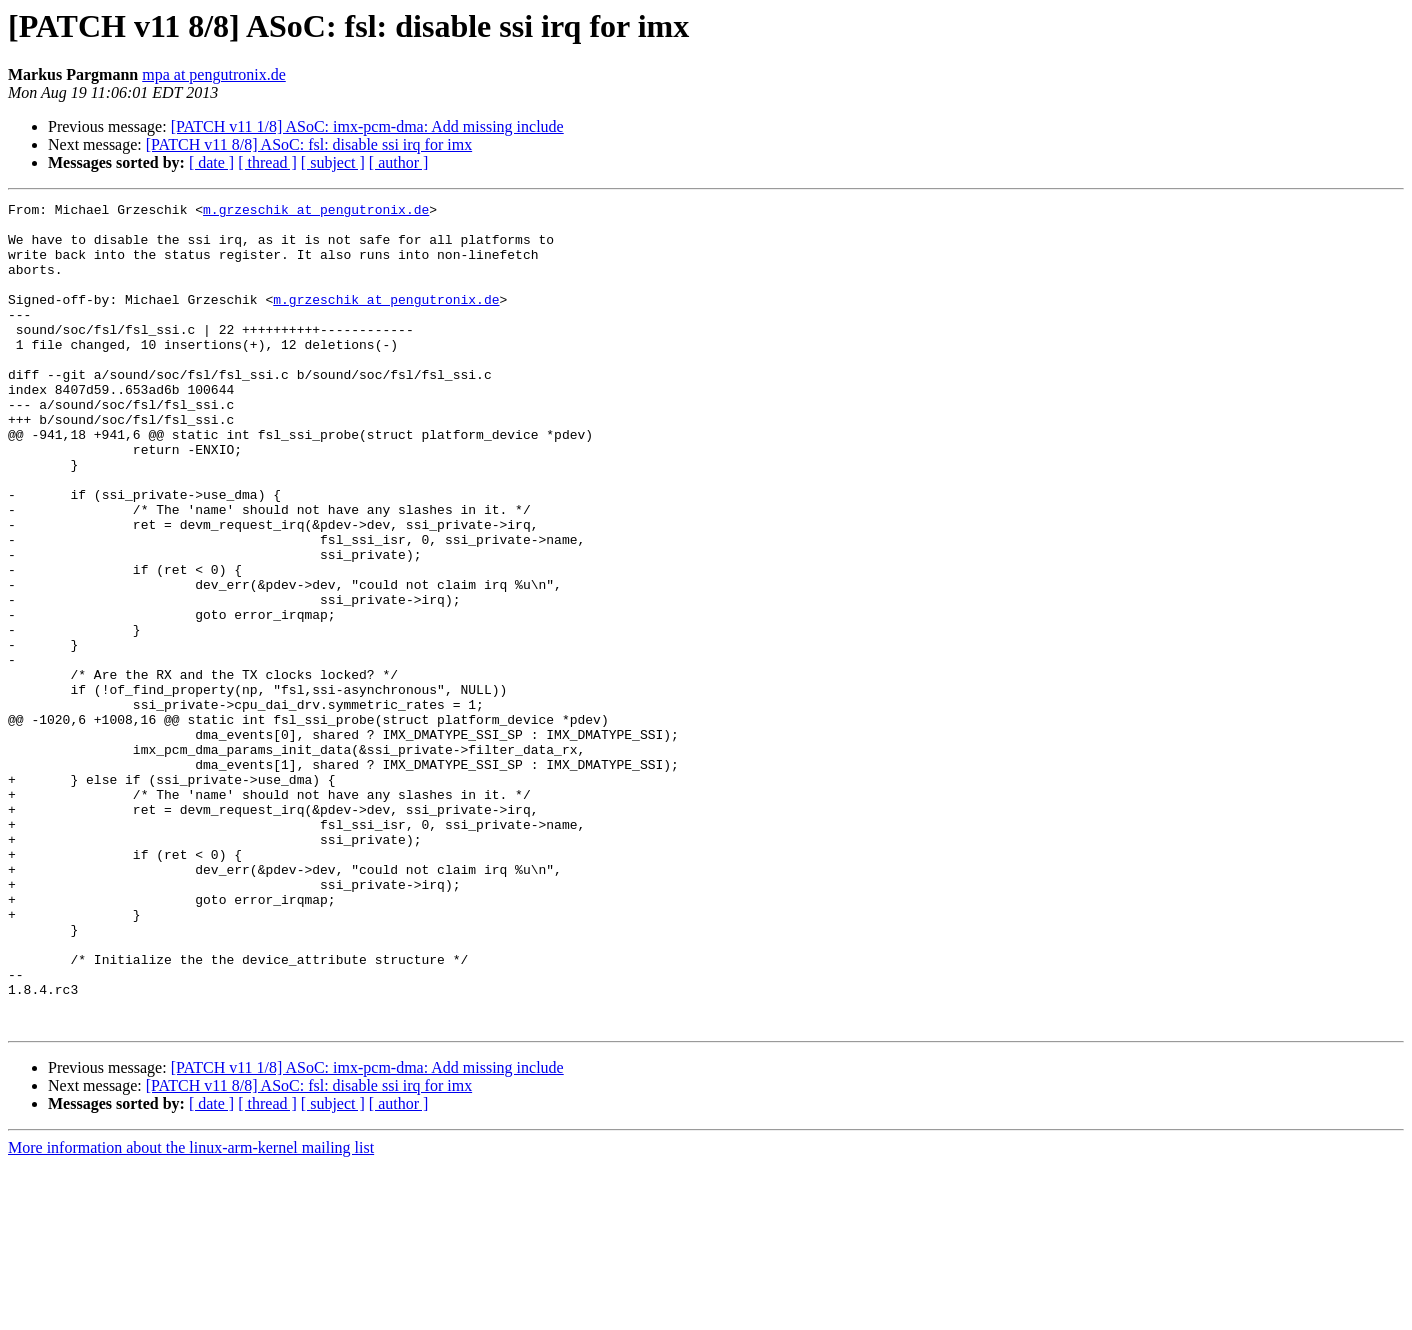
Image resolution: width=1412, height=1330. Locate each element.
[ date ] (211, 162)
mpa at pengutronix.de (214, 74)
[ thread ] (267, 162)
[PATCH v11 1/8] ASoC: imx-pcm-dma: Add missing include (367, 126)
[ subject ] (333, 162)
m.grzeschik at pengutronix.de (316, 212)
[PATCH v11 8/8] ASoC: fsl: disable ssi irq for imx (309, 144)
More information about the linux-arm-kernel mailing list (191, 1312)
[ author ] (399, 162)
